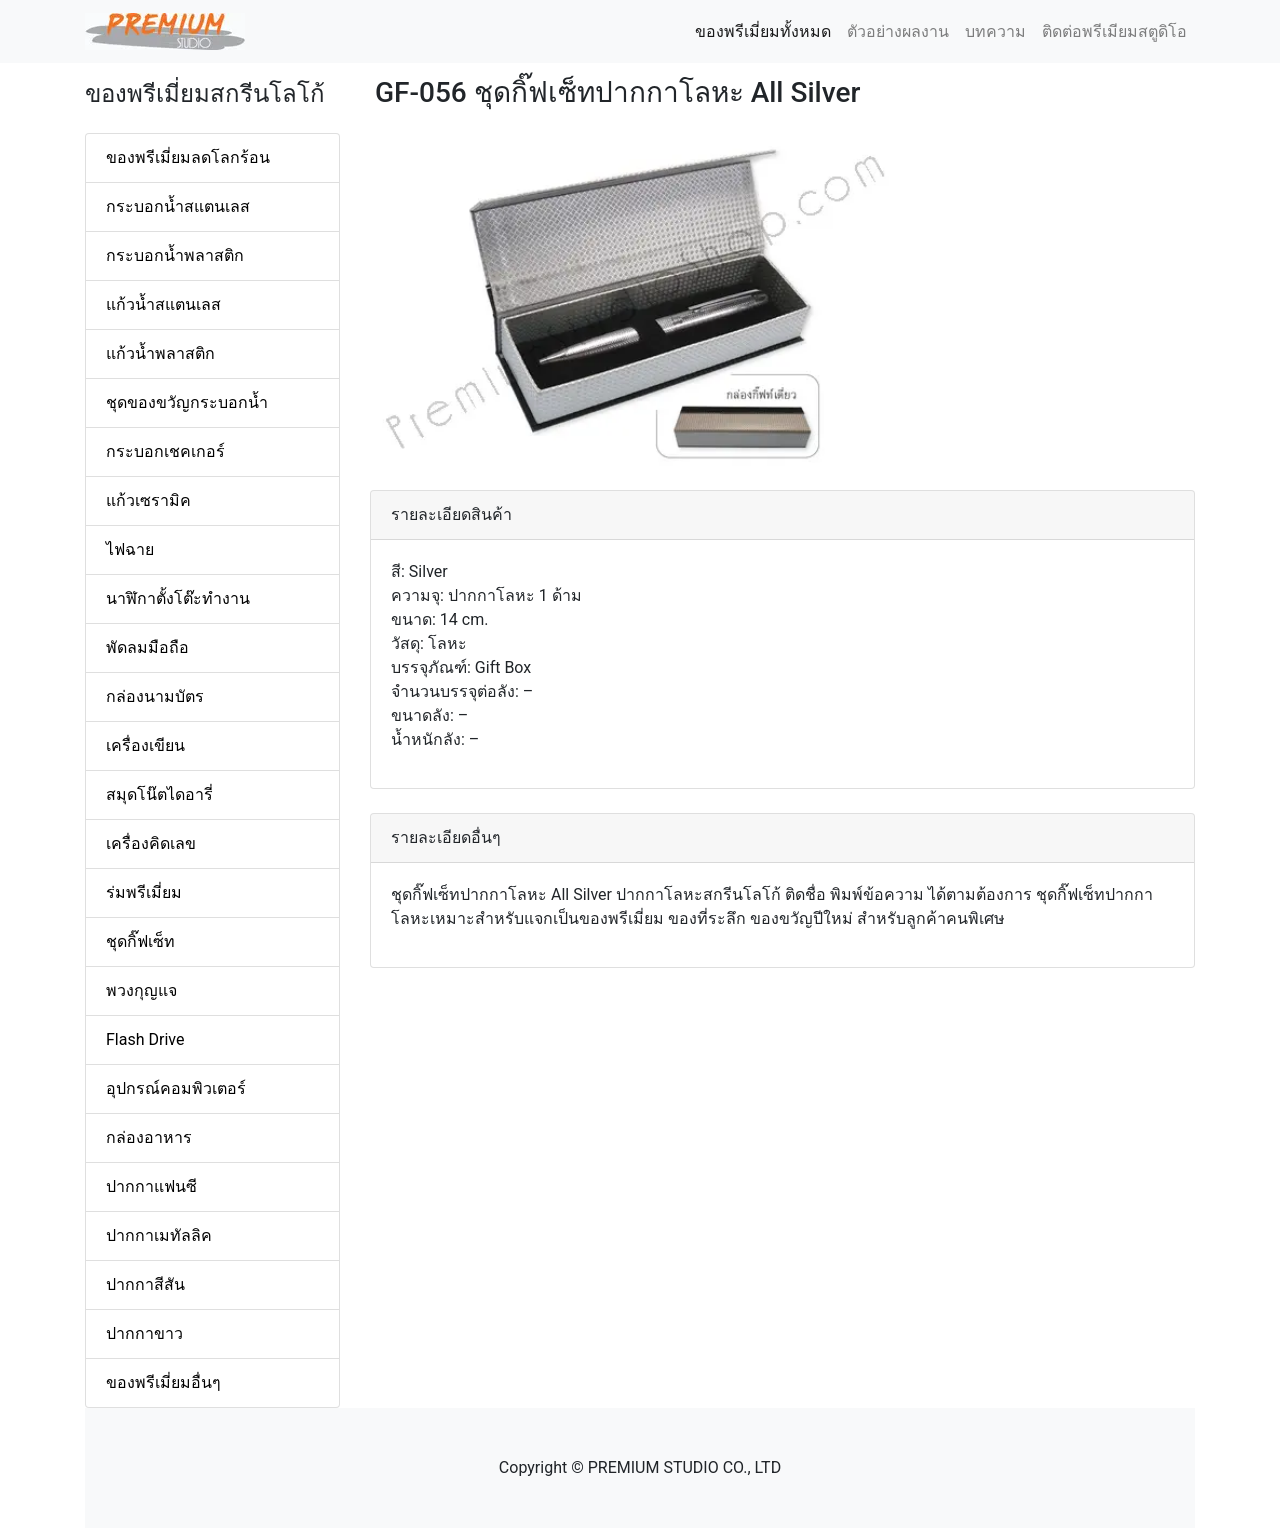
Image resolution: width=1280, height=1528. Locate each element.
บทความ (995, 31)
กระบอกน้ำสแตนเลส (178, 206)
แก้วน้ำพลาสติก (160, 353)
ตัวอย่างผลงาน (898, 31)
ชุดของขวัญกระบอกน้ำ (187, 402)
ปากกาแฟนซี (151, 1186)
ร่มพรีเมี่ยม (144, 892)
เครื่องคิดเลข (151, 843)
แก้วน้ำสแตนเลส (163, 304)
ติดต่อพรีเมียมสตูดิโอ (1114, 31)
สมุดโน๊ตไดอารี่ (159, 794)
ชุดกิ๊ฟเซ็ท (140, 941)
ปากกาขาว (144, 1333)
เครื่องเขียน (145, 745)
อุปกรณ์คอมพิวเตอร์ (176, 1088)
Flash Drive (145, 1039)
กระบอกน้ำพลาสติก (175, 255)
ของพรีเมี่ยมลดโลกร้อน (188, 157)
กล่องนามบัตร (155, 696)
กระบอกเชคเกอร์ (165, 451)
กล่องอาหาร (149, 1137)
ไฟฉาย (130, 549)
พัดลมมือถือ (147, 647)
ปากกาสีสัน (145, 1284)
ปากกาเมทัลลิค (159, 1235)
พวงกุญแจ (141, 990)
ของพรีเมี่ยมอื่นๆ (163, 1382)
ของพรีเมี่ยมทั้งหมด (767, 30)
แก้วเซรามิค (148, 500)
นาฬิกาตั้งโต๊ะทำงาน (178, 598)
